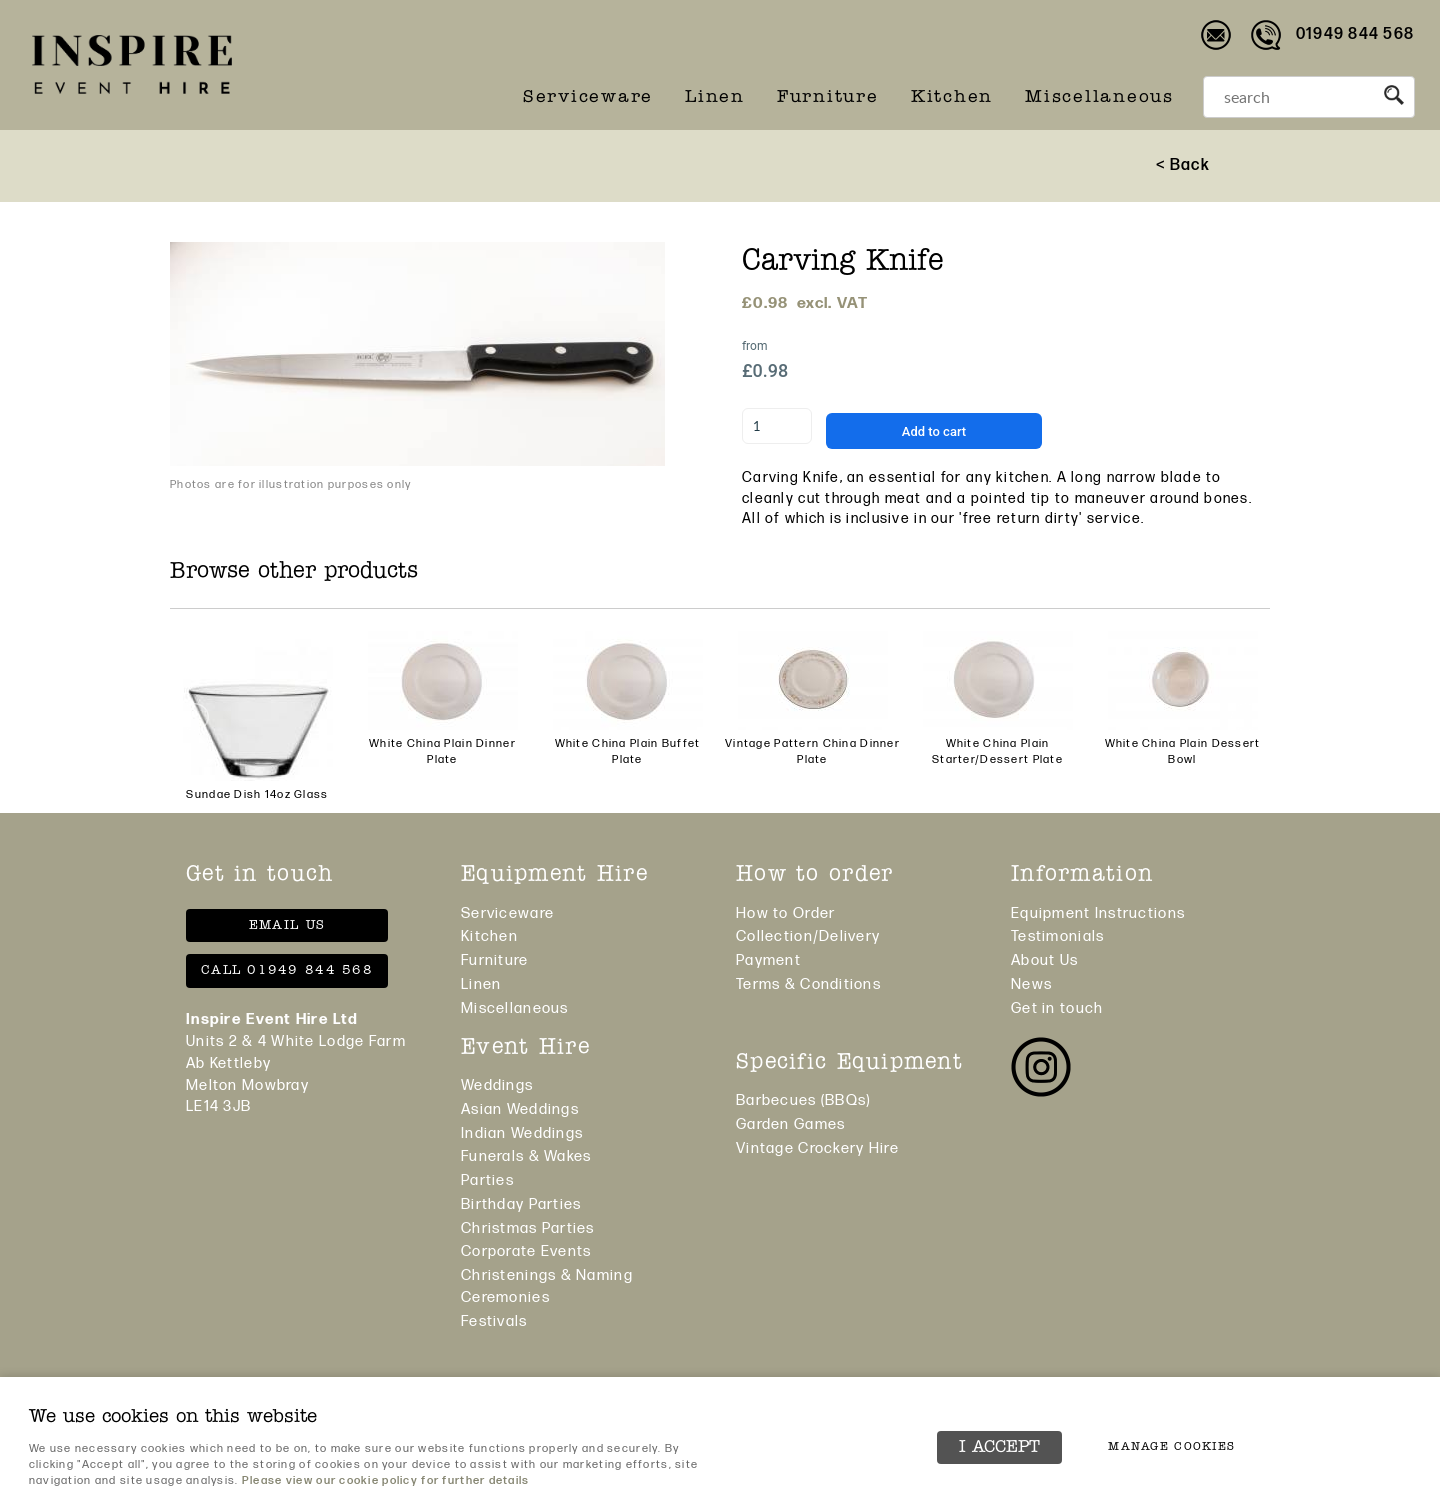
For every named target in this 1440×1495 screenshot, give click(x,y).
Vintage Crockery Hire (817, 1148)
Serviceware (588, 97)
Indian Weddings (522, 1133)
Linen (715, 97)
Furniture (828, 97)
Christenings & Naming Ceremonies (547, 1286)
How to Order (785, 913)
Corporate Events (526, 1251)
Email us (287, 925)
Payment (768, 960)
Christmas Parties (528, 1228)
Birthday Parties (521, 1204)
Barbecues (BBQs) (803, 1100)
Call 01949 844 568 (287, 970)
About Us (1044, 960)
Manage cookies (1171, 1447)
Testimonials (1057, 936)
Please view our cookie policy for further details (386, 1480)
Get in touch (1057, 1008)
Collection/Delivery (808, 936)
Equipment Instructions (1098, 913)
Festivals (494, 1321)
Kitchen (952, 97)
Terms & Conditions (808, 984)
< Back (1183, 165)
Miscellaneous (1099, 97)
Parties (487, 1180)
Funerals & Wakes (526, 1156)
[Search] (1289, 97)
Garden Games (790, 1124)
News (1031, 984)
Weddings (497, 1085)
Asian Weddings (520, 1109)
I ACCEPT (999, 1447)
